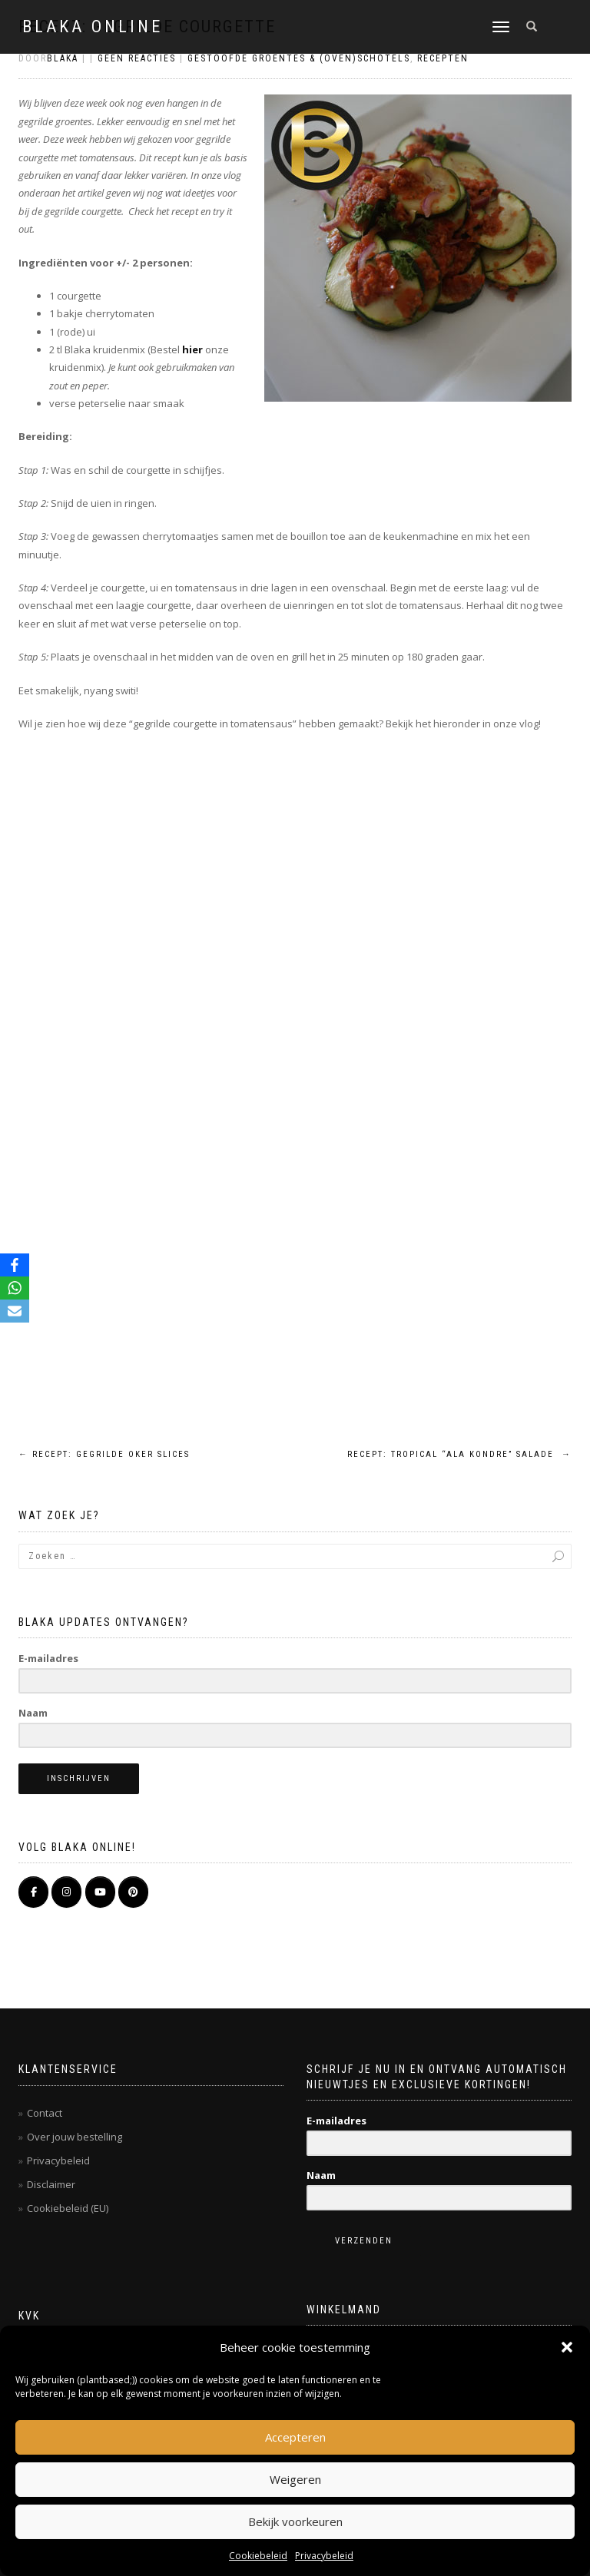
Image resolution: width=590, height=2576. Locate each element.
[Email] (14, 1311)
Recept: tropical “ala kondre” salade (459, 1454)
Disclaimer (51, 2184)
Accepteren (295, 2437)
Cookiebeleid (258, 2555)
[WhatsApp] (14, 1288)
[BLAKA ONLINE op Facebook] (33, 1892)
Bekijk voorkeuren (295, 2521)
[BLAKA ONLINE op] (166, 1892)
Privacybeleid (324, 2555)
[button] (567, 2347)
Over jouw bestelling (74, 2137)
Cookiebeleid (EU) (67, 2208)
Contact (44, 2113)
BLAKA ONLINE (92, 27)
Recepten (443, 58)
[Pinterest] (133, 1892)
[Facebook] (14, 1264)
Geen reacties (137, 58)
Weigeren (295, 2479)
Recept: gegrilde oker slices (104, 1454)
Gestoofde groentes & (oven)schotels (298, 58)
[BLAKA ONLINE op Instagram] (66, 1892)
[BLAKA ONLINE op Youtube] (100, 1892)
